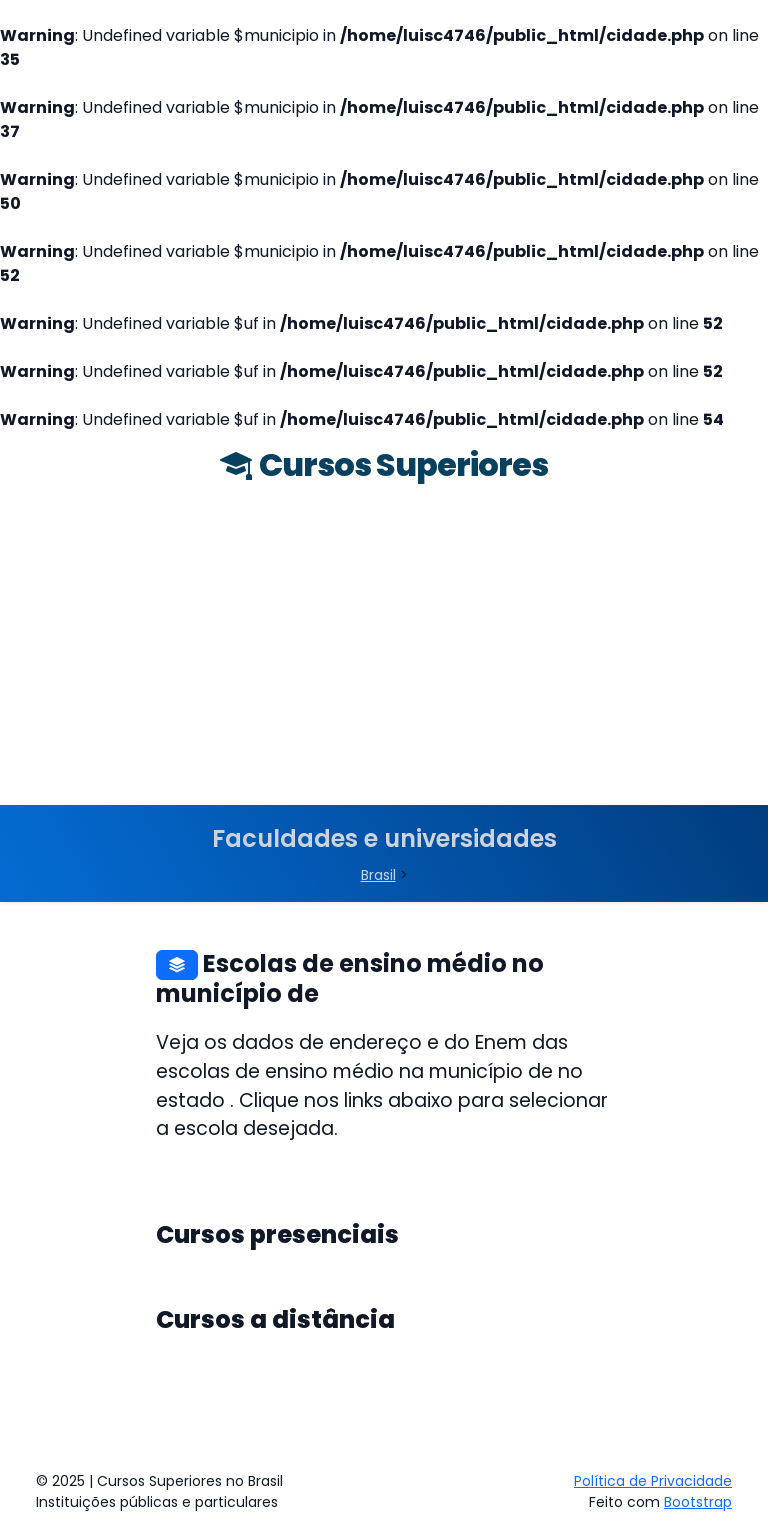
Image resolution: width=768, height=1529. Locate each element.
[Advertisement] (384, 655)
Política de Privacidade (653, 1481)
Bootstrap (698, 1502)
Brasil (378, 875)
